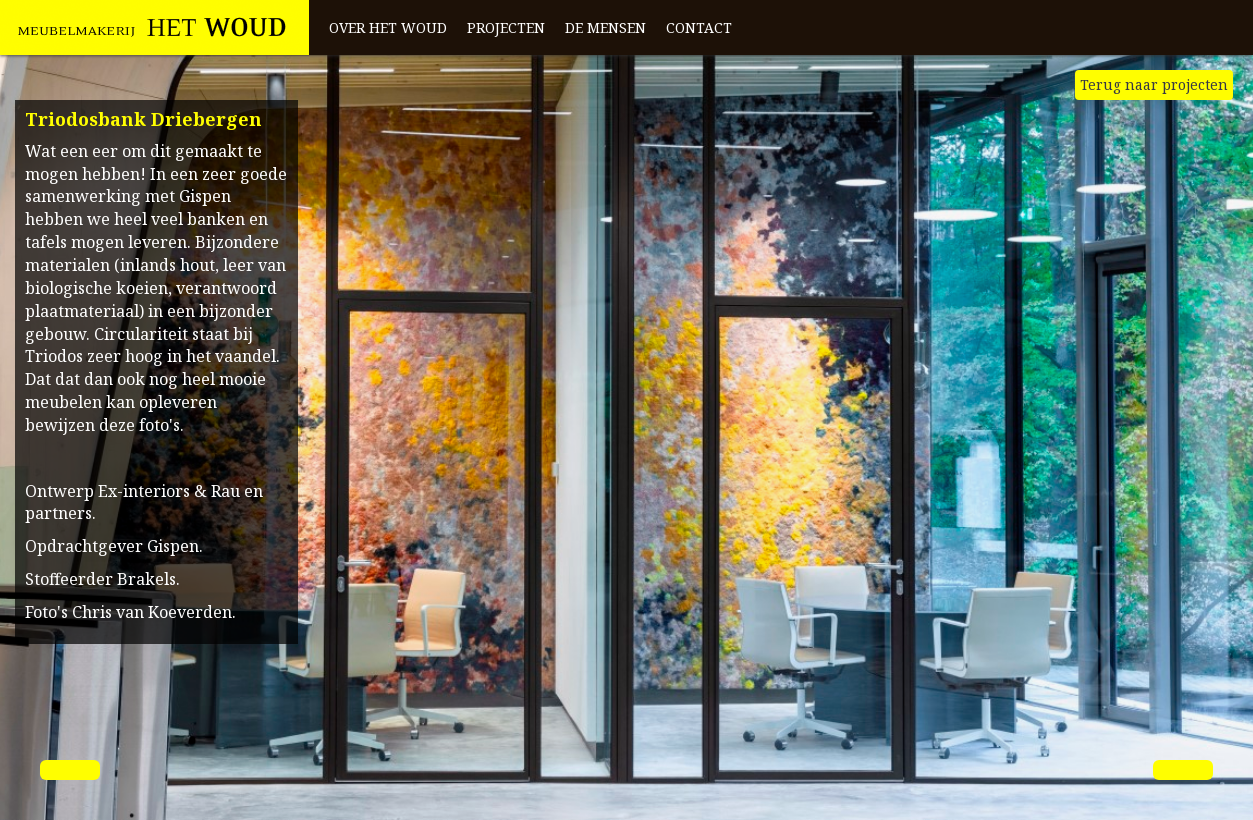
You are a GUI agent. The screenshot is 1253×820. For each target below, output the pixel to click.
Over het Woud (388, 27)
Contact (699, 27)
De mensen (605, 27)
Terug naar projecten (1154, 84)
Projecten (506, 27)
